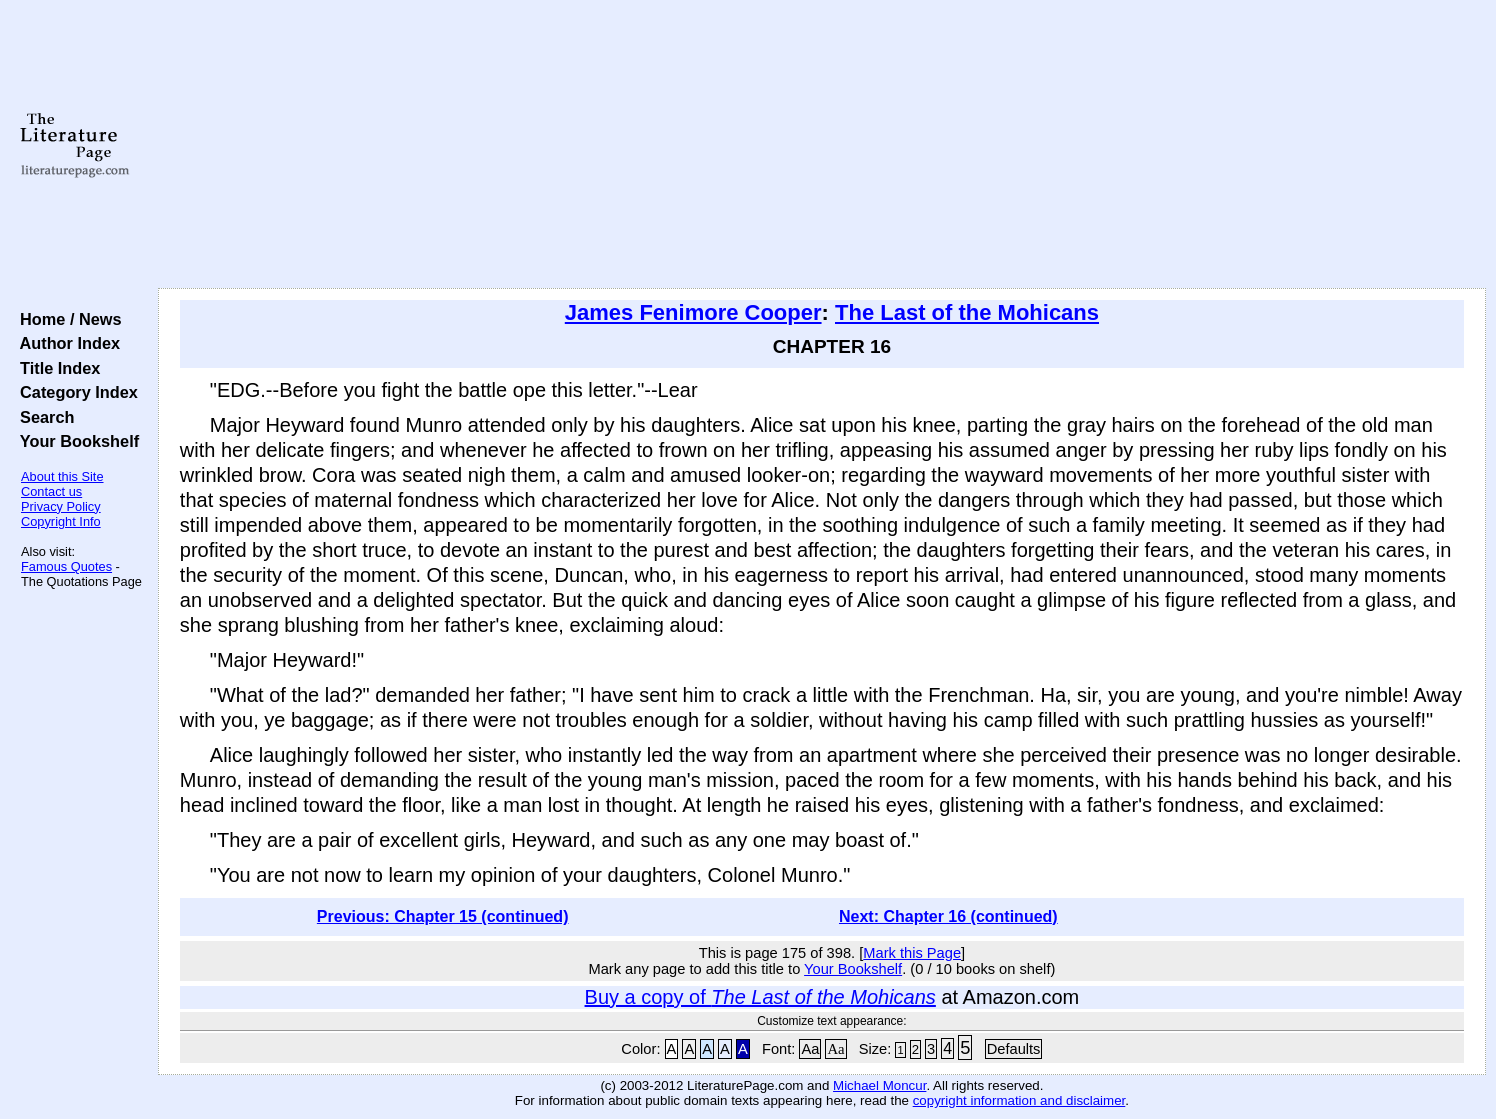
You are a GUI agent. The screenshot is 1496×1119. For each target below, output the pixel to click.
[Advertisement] (822, 145)
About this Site (62, 476)
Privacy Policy (61, 506)
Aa (810, 1049)
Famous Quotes (66, 566)
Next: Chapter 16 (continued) (948, 916)
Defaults (1014, 1049)
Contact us (51, 491)
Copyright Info (61, 521)
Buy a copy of (760, 997)
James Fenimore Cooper (693, 312)
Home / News (66, 319)
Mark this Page (912, 953)
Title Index (55, 368)
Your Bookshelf (75, 441)
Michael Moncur (879, 1085)
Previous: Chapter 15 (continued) (443, 916)
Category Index (74, 392)
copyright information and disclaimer (1019, 1100)
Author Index (65, 343)
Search (42, 417)
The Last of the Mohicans (967, 312)
